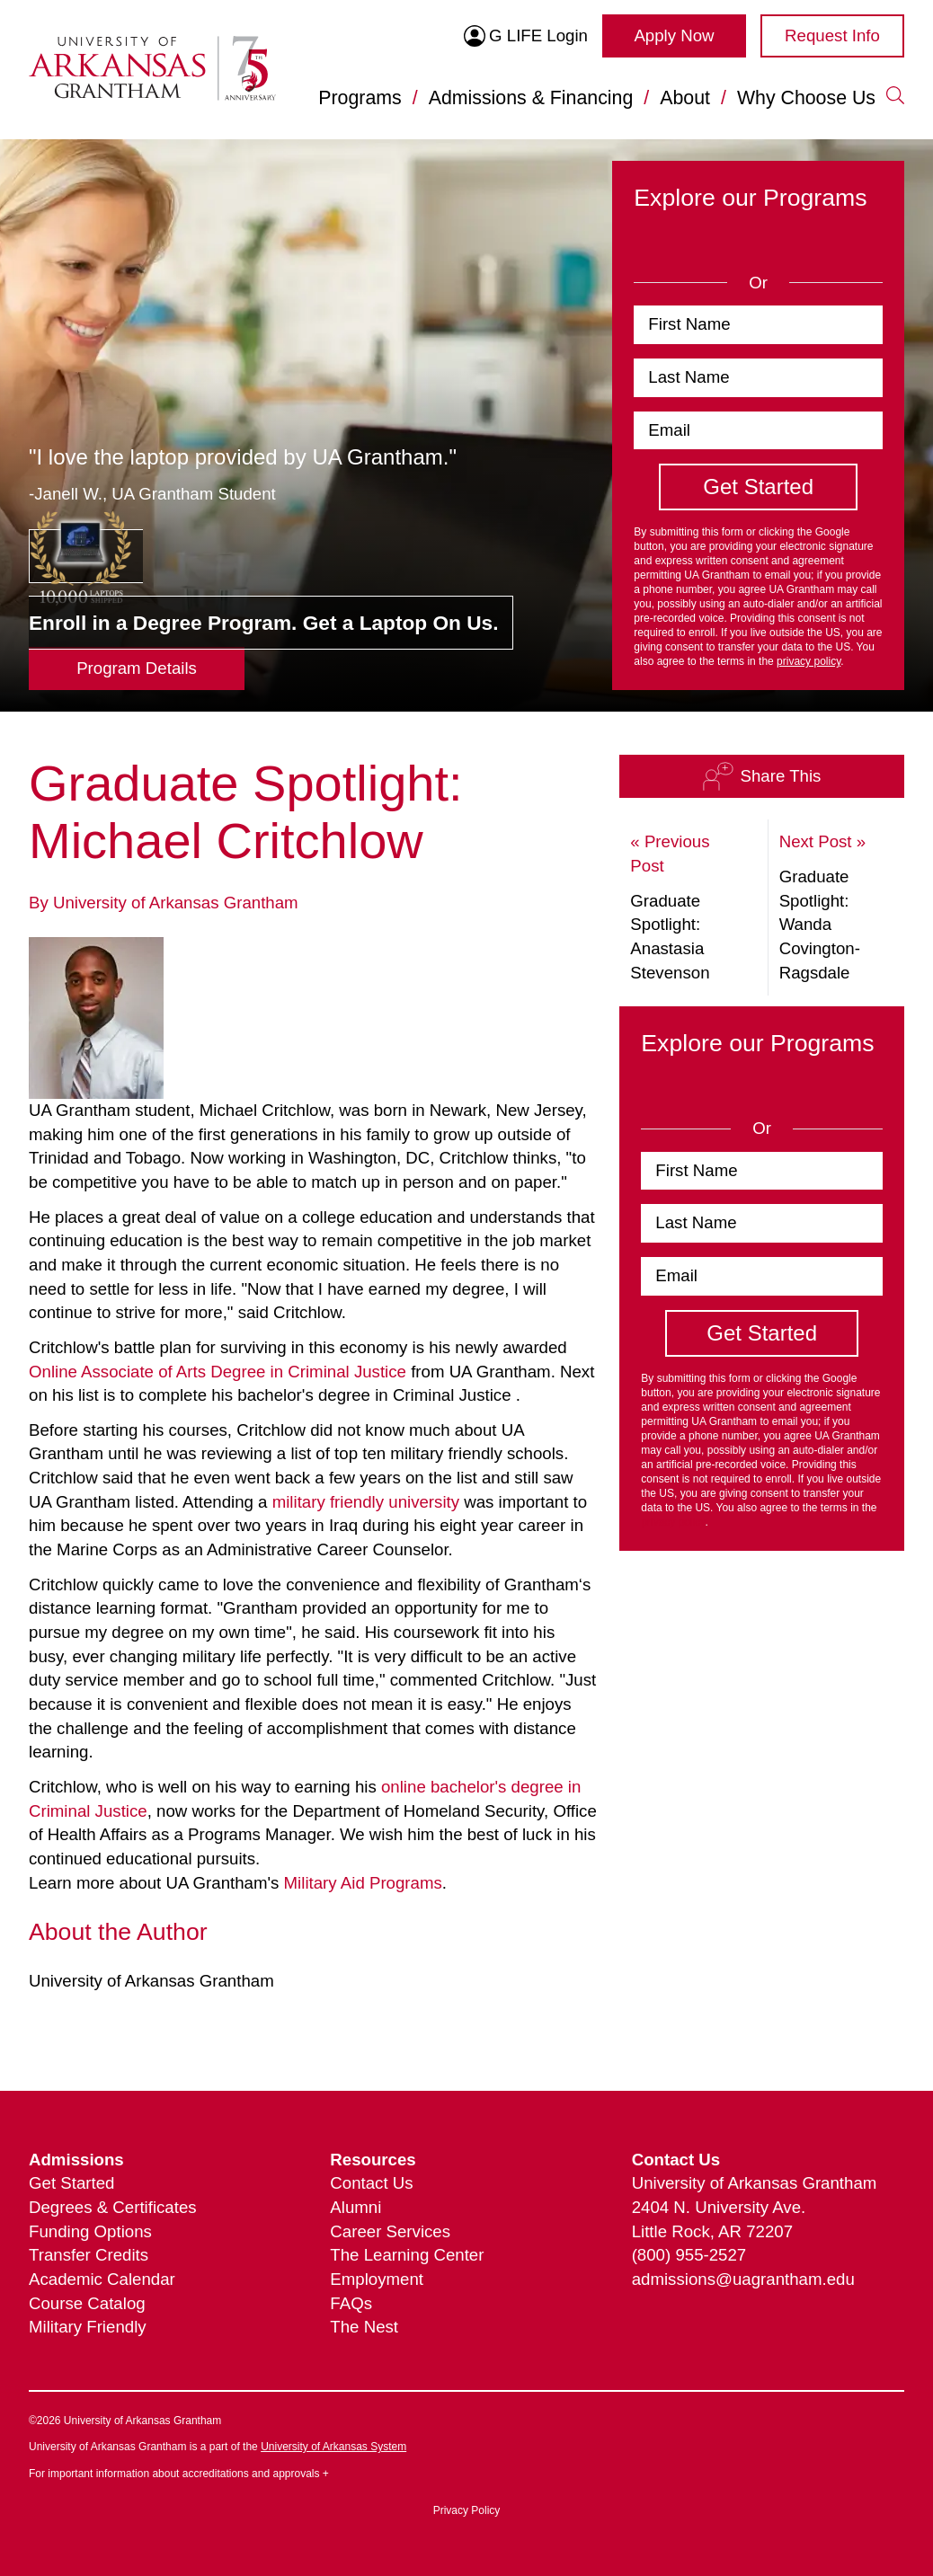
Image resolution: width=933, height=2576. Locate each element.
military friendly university (365, 1501)
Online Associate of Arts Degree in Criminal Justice (217, 1371)
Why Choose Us (806, 98)
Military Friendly (88, 2326)
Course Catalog (87, 2303)
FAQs (351, 2303)
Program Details (136, 668)
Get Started (71, 2182)
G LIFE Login (526, 36)
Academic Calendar (102, 2279)
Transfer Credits (88, 2254)
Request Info (832, 35)
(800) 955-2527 (689, 2254)
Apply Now (674, 35)
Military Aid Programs (363, 1882)
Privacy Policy (467, 2510)
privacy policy (808, 661)
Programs (359, 98)
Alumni (355, 2207)
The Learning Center (407, 2254)
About (685, 98)
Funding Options (90, 2231)
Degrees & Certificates (113, 2207)
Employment (376, 2279)
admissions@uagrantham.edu (743, 2279)
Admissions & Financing (531, 98)
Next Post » (822, 841)
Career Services (390, 2231)
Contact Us (371, 2182)
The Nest (364, 2326)
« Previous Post (669, 853)
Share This (762, 776)
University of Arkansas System (333, 2446)
